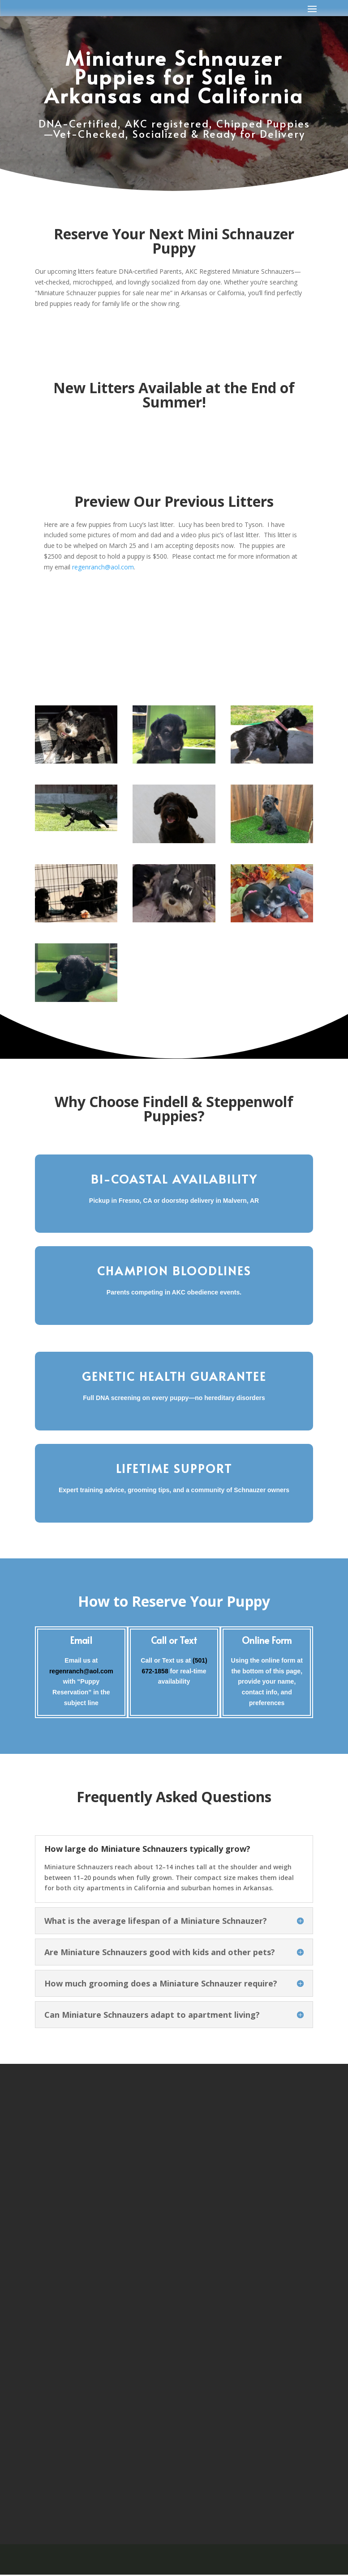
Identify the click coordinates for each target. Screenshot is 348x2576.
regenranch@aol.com (103, 567)
